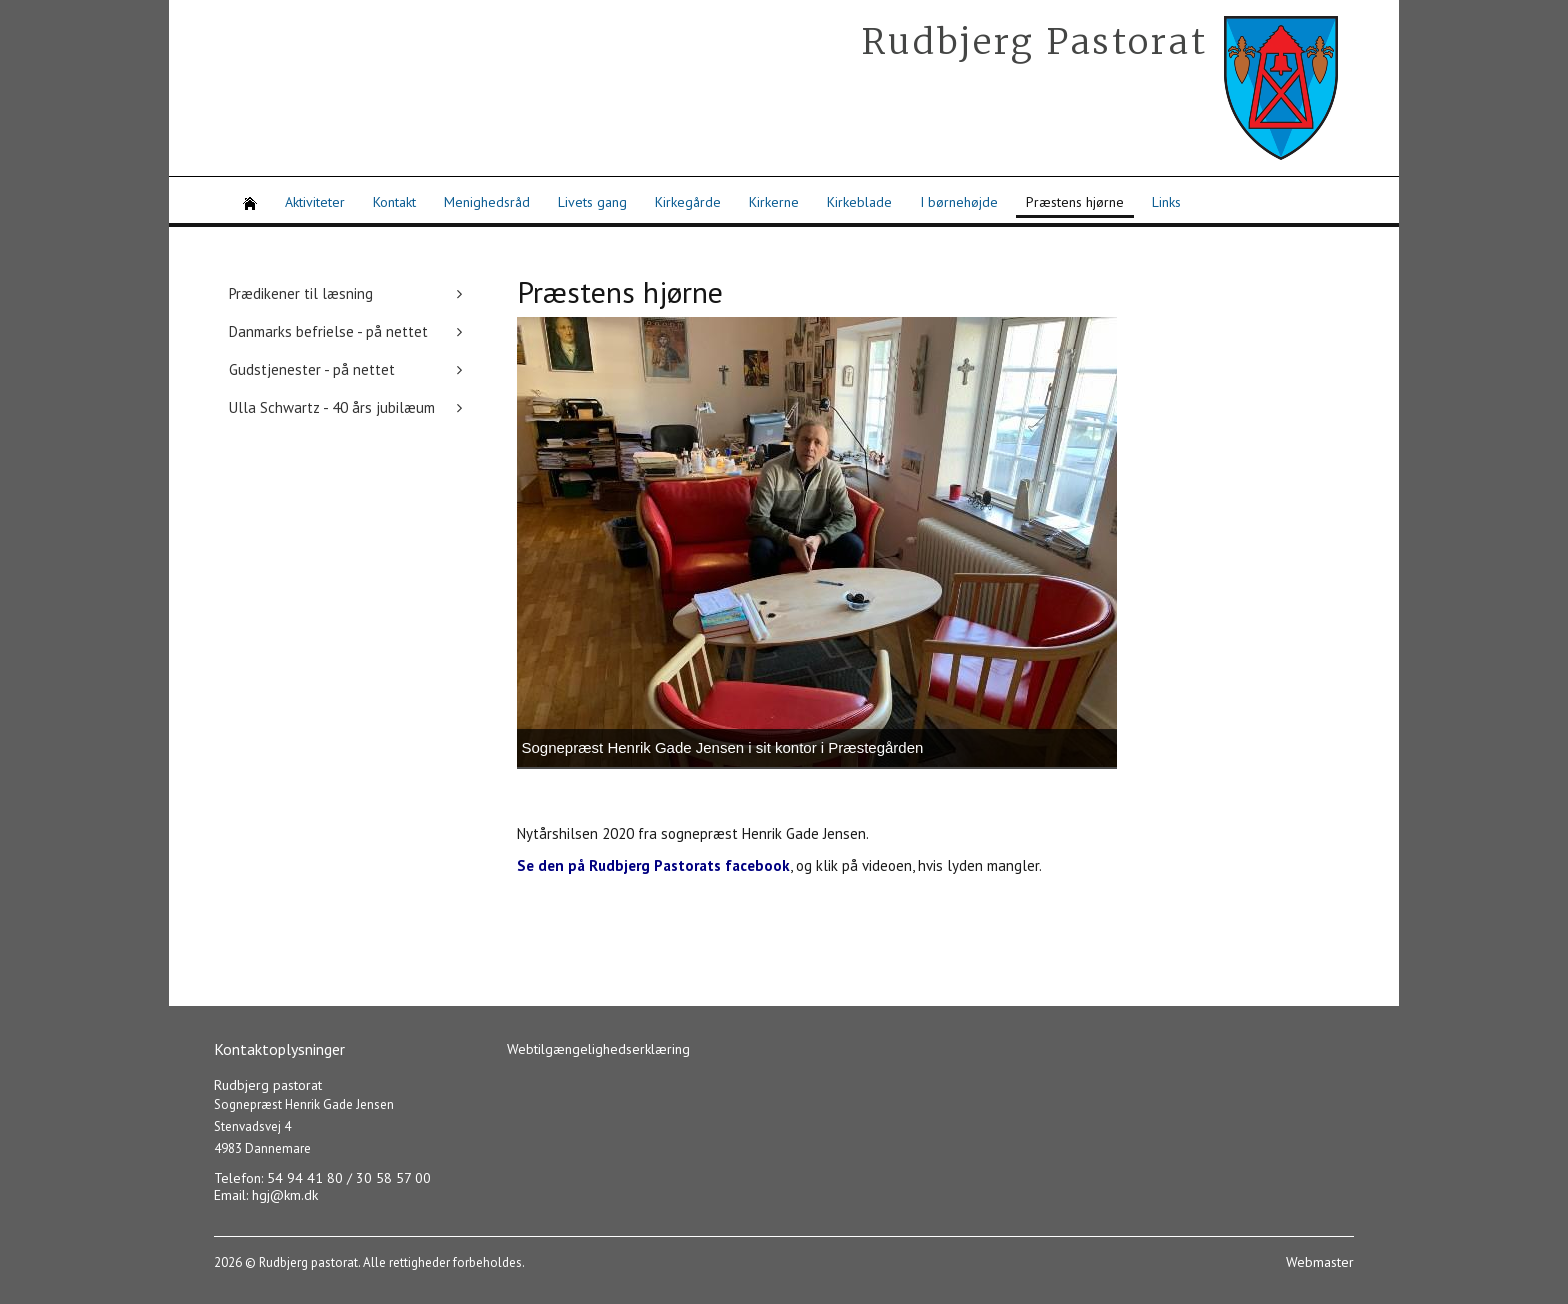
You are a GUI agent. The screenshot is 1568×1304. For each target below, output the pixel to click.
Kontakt (394, 202)
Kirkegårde (688, 202)
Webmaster (1320, 1262)
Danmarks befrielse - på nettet (328, 331)
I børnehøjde (959, 202)
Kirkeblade (859, 202)
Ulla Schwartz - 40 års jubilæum (332, 407)
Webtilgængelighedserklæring (598, 1049)
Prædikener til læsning (301, 293)
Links (1166, 202)
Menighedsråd (487, 202)
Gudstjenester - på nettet (312, 369)
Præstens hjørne (1075, 202)
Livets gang (592, 202)
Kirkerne (774, 202)
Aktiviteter (315, 202)
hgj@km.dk (285, 1195)
